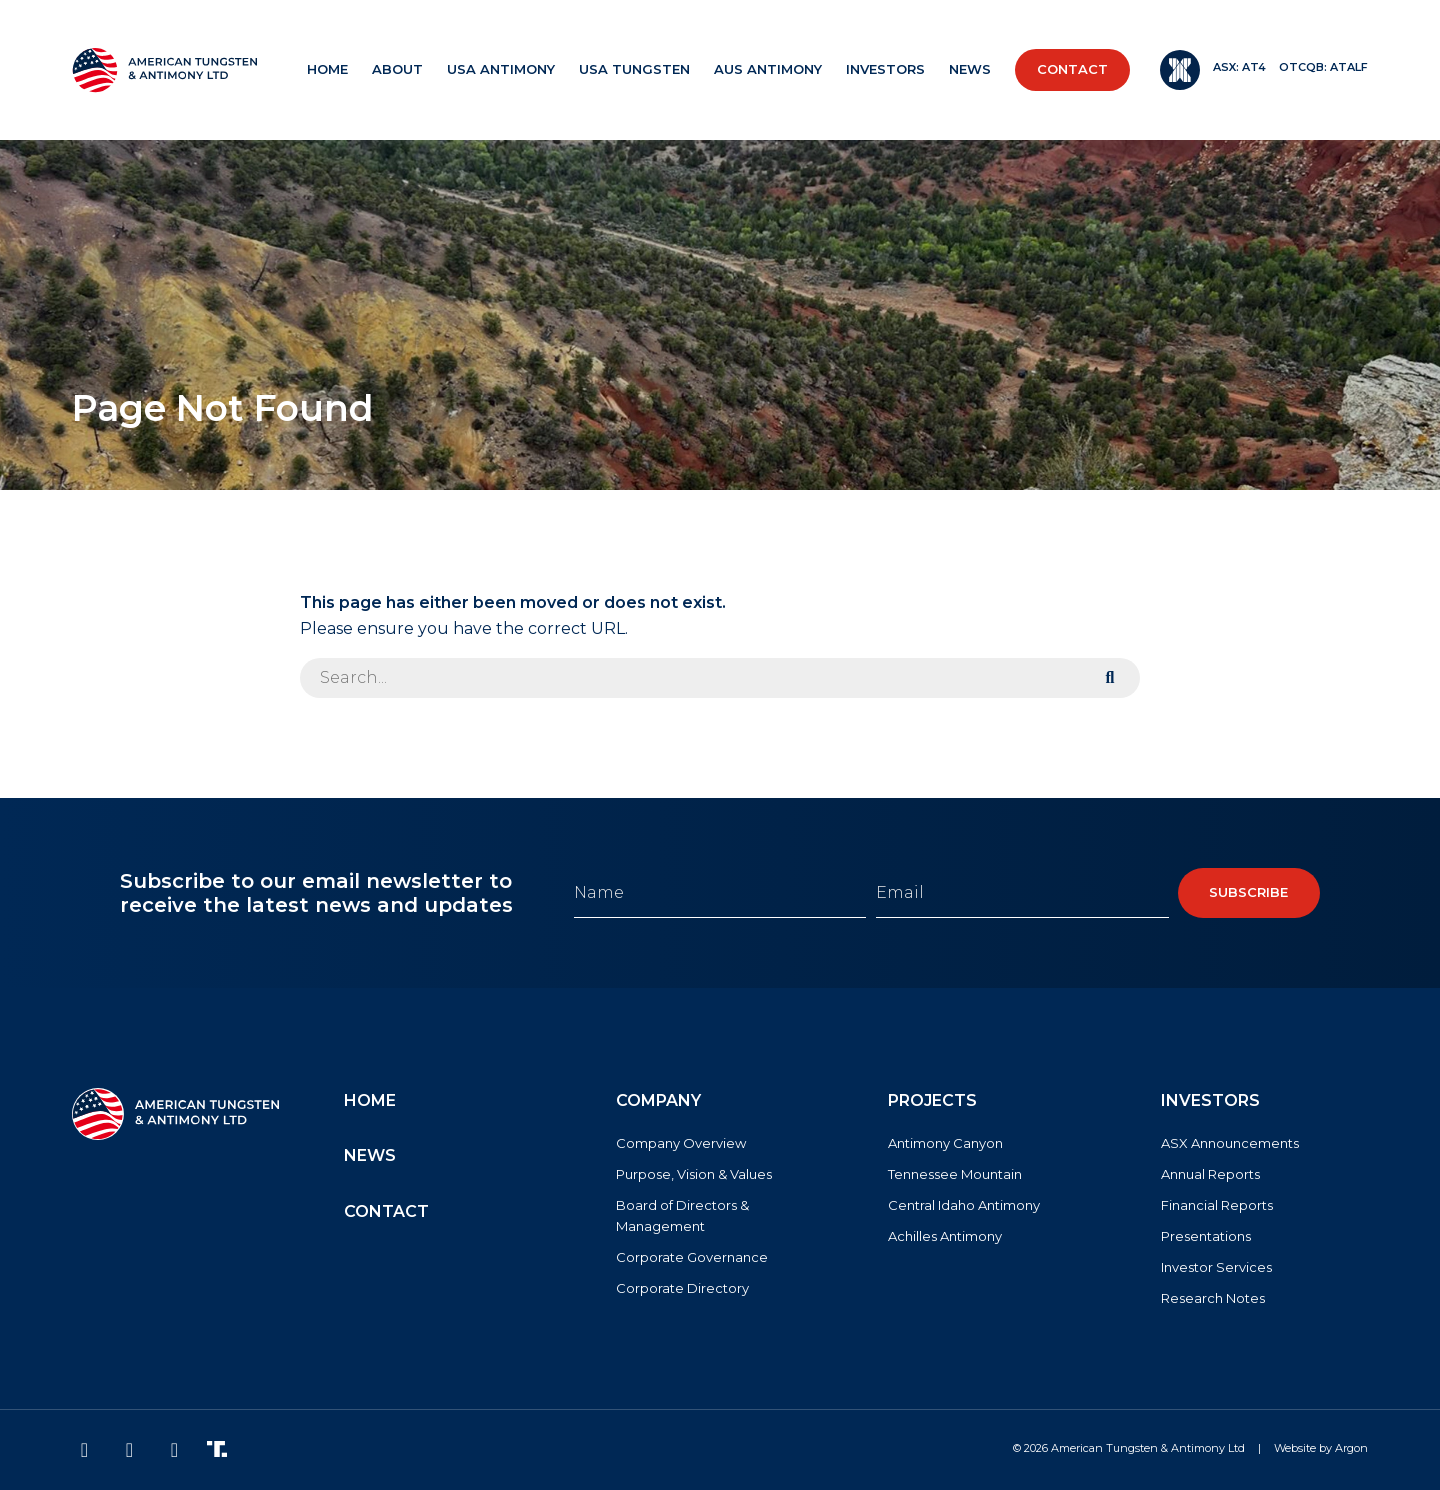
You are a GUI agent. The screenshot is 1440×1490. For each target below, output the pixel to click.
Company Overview (681, 1143)
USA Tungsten (634, 69)
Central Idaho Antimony (964, 1205)
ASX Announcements (1230, 1143)
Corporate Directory (682, 1288)
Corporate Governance (692, 1257)
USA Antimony (501, 69)
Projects (932, 1100)
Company (658, 1100)
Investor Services (1216, 1267)
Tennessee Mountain (955, 1174)
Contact (1072, 69)
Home (327, 69)
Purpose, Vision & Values (694, 1174)
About (397, 69)
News (970, 69)
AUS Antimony (768, 69)
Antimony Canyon (945, 1143)
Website (1295, 1448)
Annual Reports (1210, 1174)
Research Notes (1213, 1298)
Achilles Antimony (945, 1236)
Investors (885, 69)
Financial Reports (1217, 1205)
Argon (1351, 1448)
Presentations (1206, 1236)
